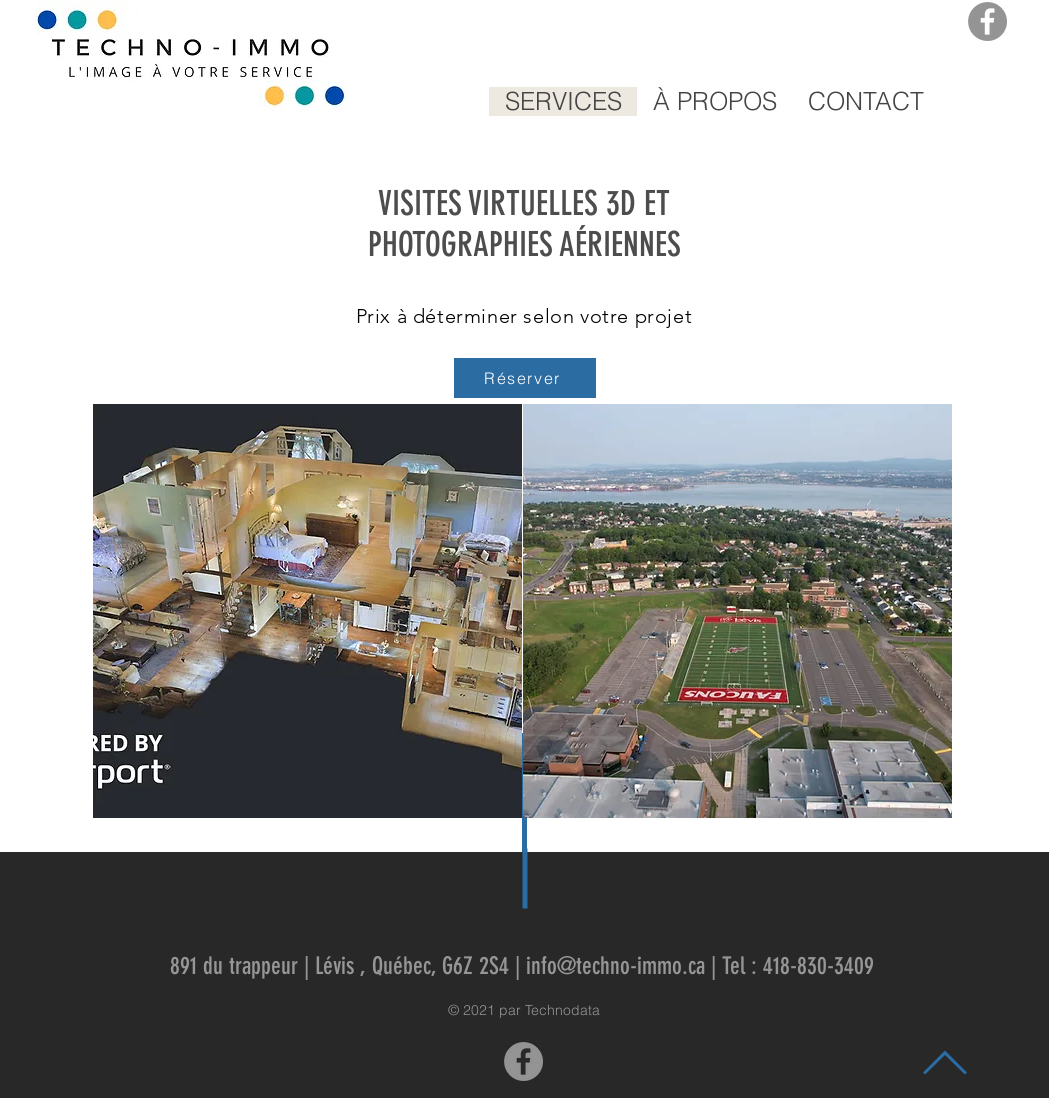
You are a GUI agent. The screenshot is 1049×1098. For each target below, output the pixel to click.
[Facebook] (987, 21)
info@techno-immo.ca (615, 966)
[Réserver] (525, 378)
